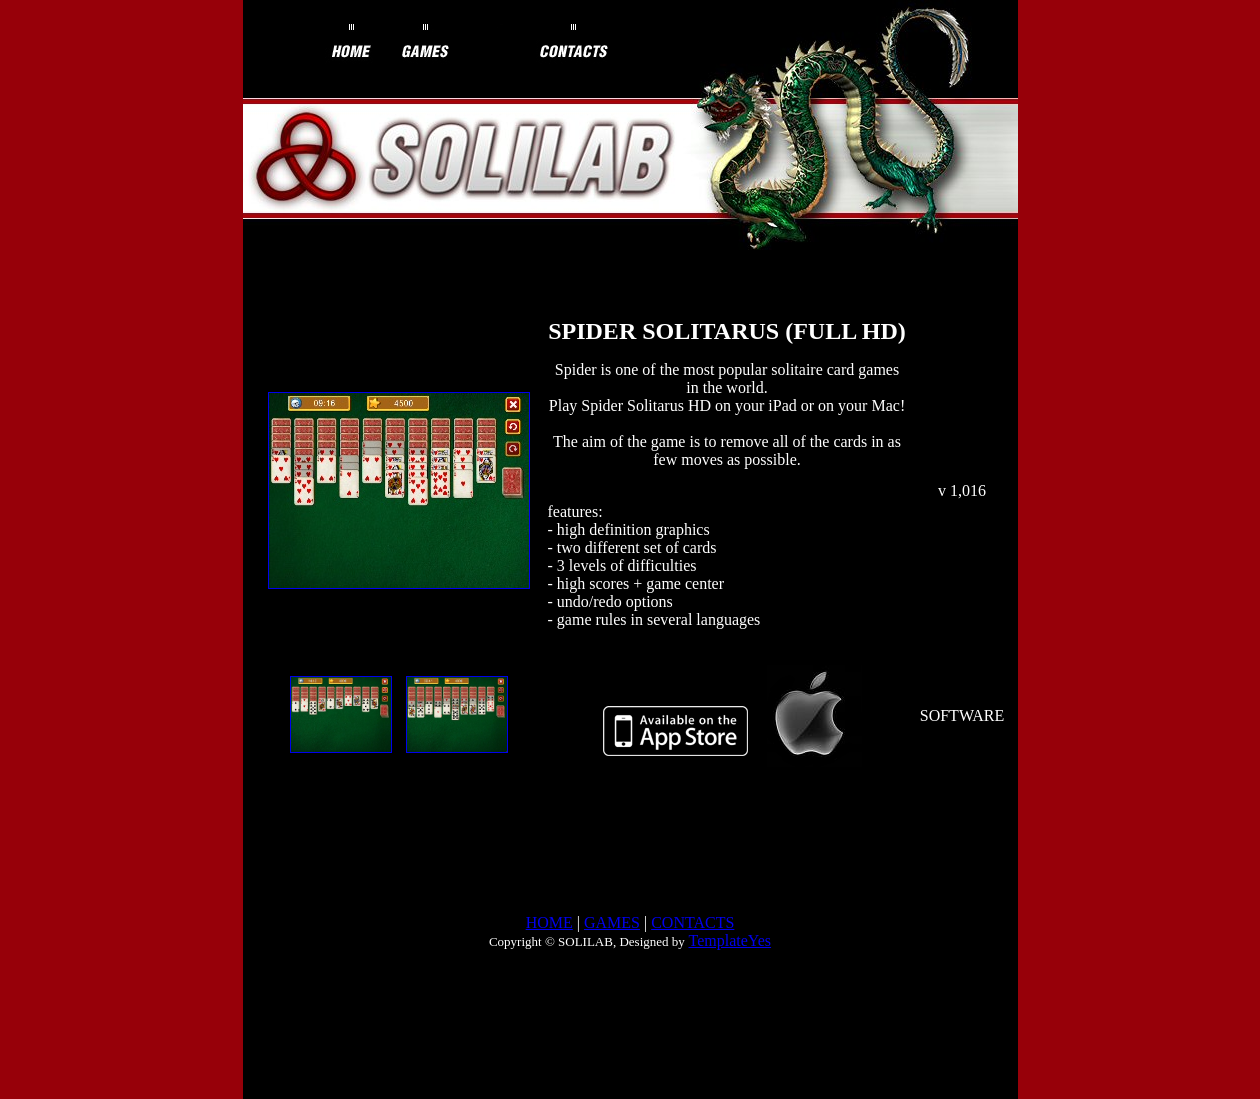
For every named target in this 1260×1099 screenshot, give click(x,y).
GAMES (612, 922)
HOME (549, 922)
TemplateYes (729, 940)
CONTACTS (692, 922)
